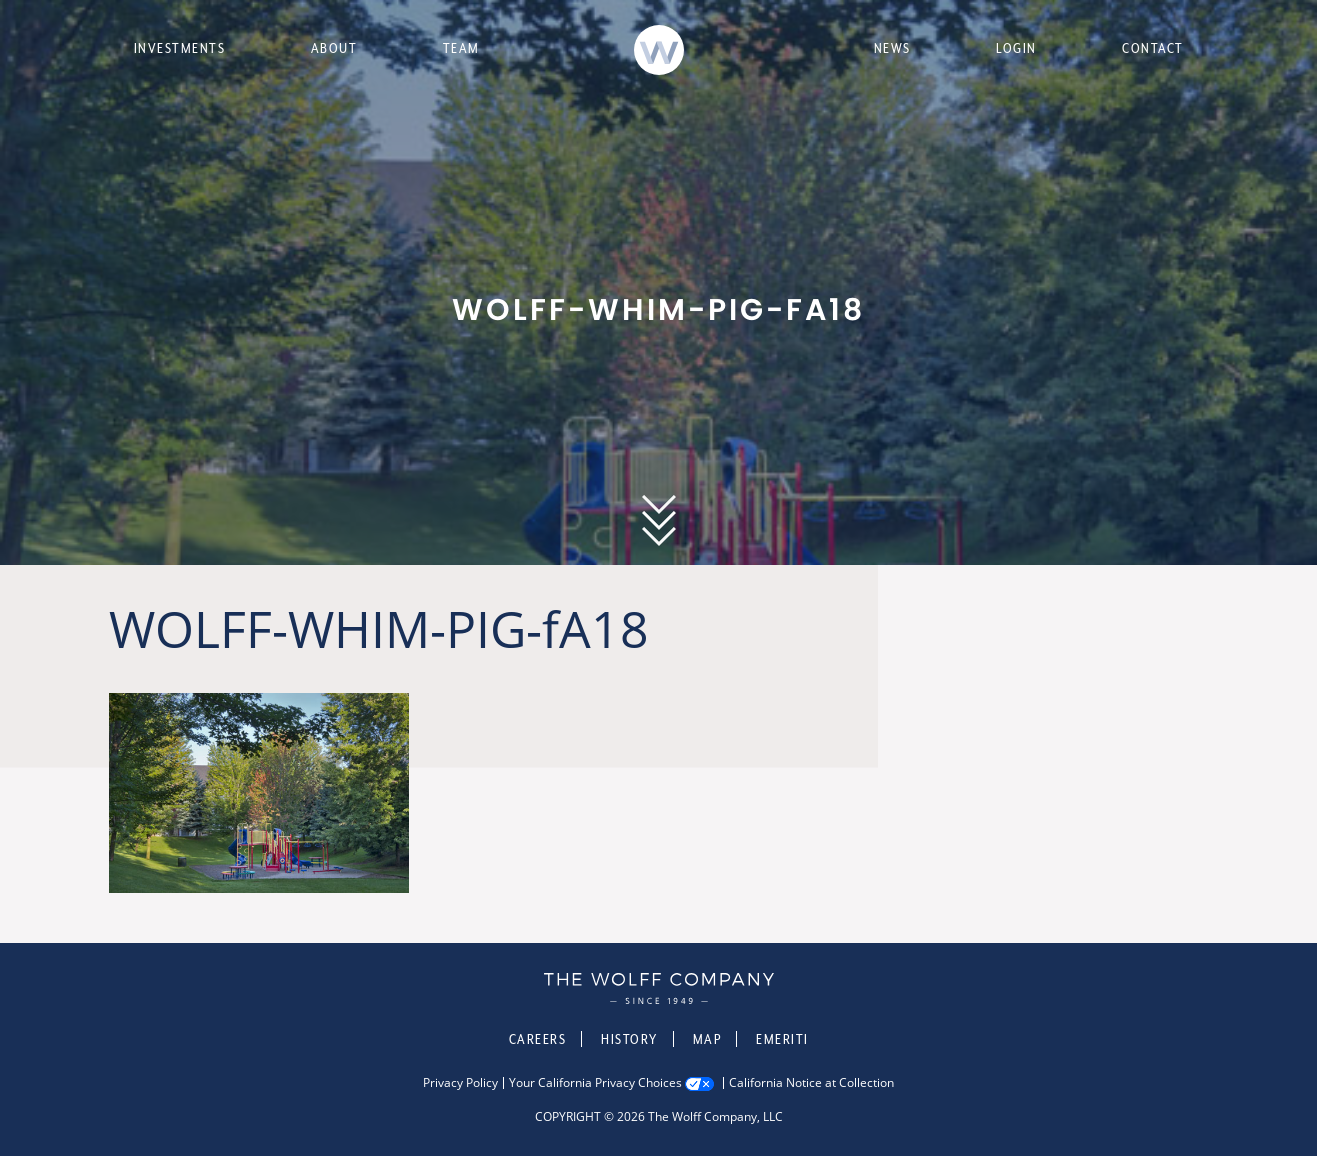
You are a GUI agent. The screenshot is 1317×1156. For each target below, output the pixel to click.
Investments (180, 48)
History (629, 1039)
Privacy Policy (460, 1083)
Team (461, 48)
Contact (1153, 48)
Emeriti (782, 1039)
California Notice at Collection (811, 1083)
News (892, 48)
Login (1016, 48)
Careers (538, 1039)
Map (707, 1039)
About (334, 48)
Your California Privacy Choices (595, 1083)
